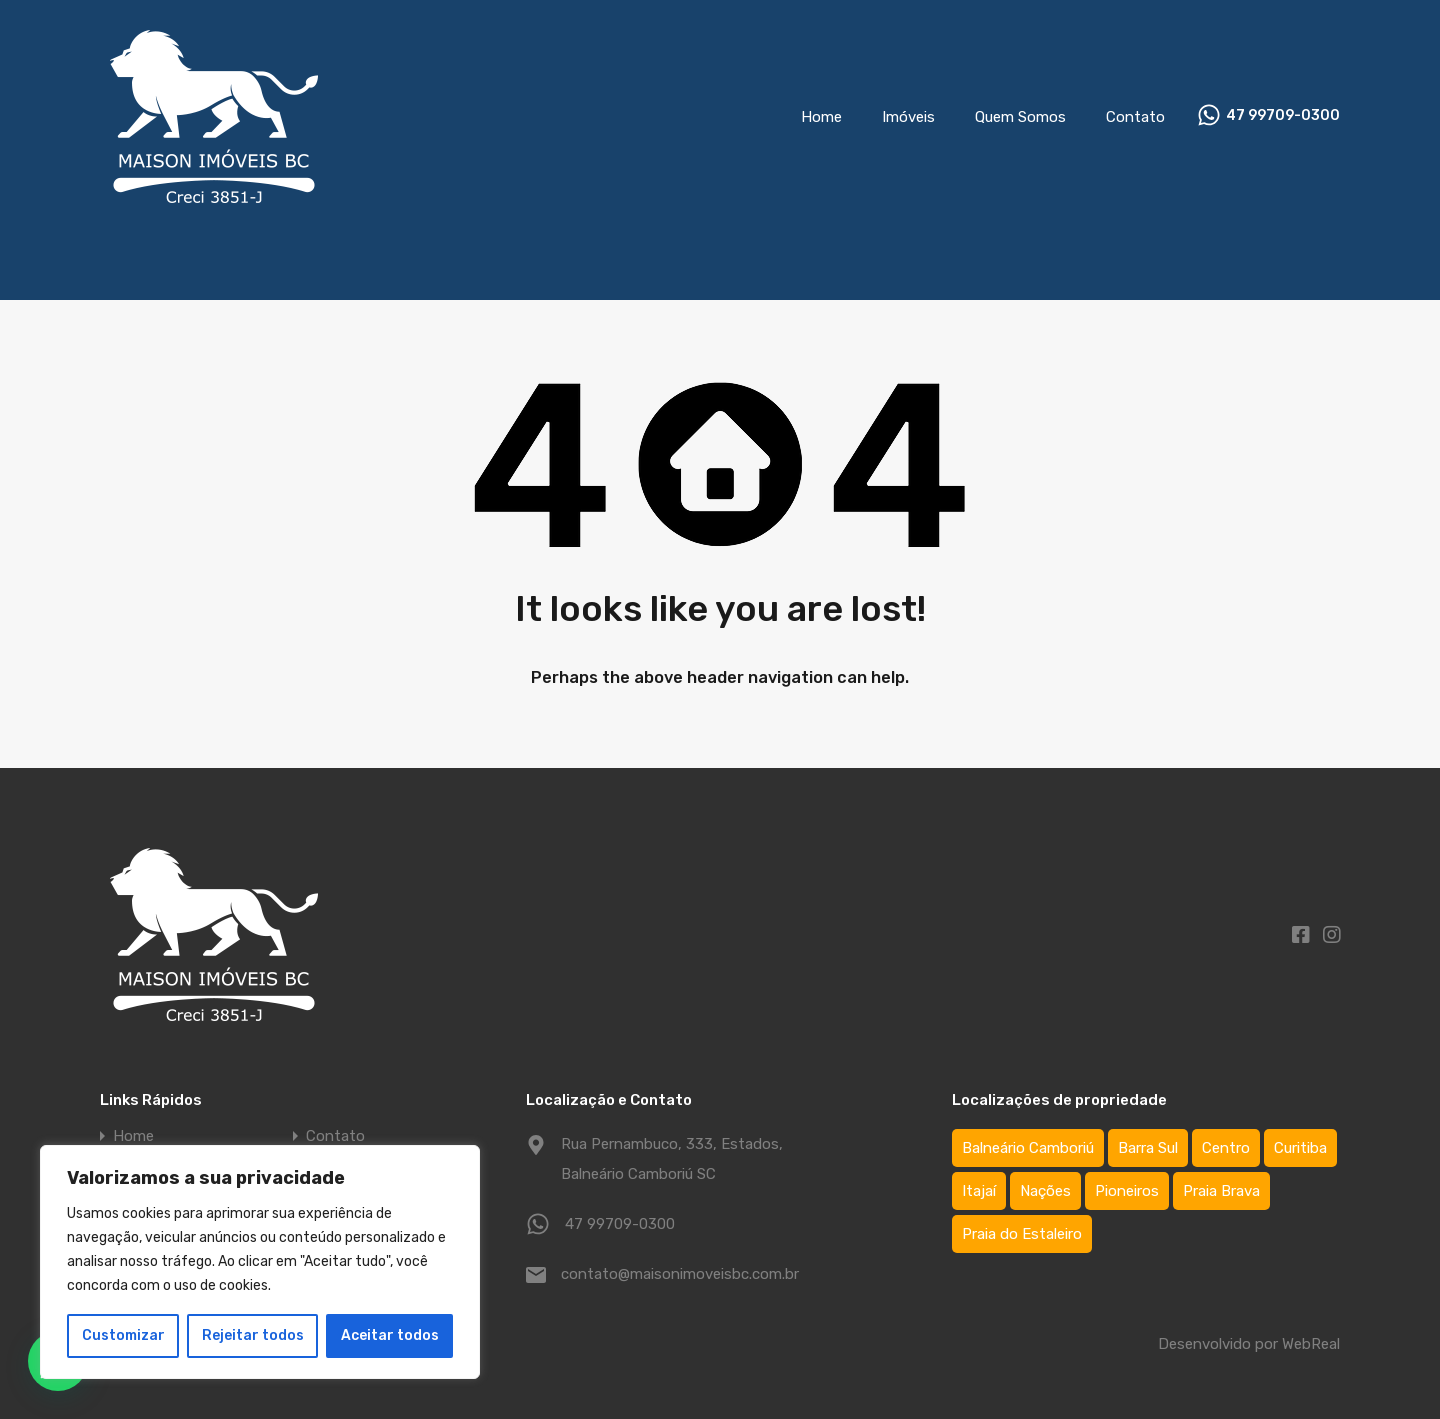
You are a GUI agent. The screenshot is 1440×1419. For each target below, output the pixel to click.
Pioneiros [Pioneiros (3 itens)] (1127, 1191)
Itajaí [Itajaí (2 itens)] (979, 1191)
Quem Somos (1020, 117)
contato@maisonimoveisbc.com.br (680, 1274)
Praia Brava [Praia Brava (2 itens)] (1221, 1191)
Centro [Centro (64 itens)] (1226, 1148)
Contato (1135, 117)
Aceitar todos (390, 1335)
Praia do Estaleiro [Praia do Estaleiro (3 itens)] (1022, 1234)
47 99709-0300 (1283, 116)
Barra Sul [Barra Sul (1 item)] (1148, 1148)
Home (821, 117)
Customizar (123, 1335)
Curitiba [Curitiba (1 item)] (1300, 1148)
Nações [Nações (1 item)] (1045, 1191)
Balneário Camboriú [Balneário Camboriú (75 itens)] (1028, 1148)
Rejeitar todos (253, 1335)
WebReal (1311, 1344)
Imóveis (908, 117)
